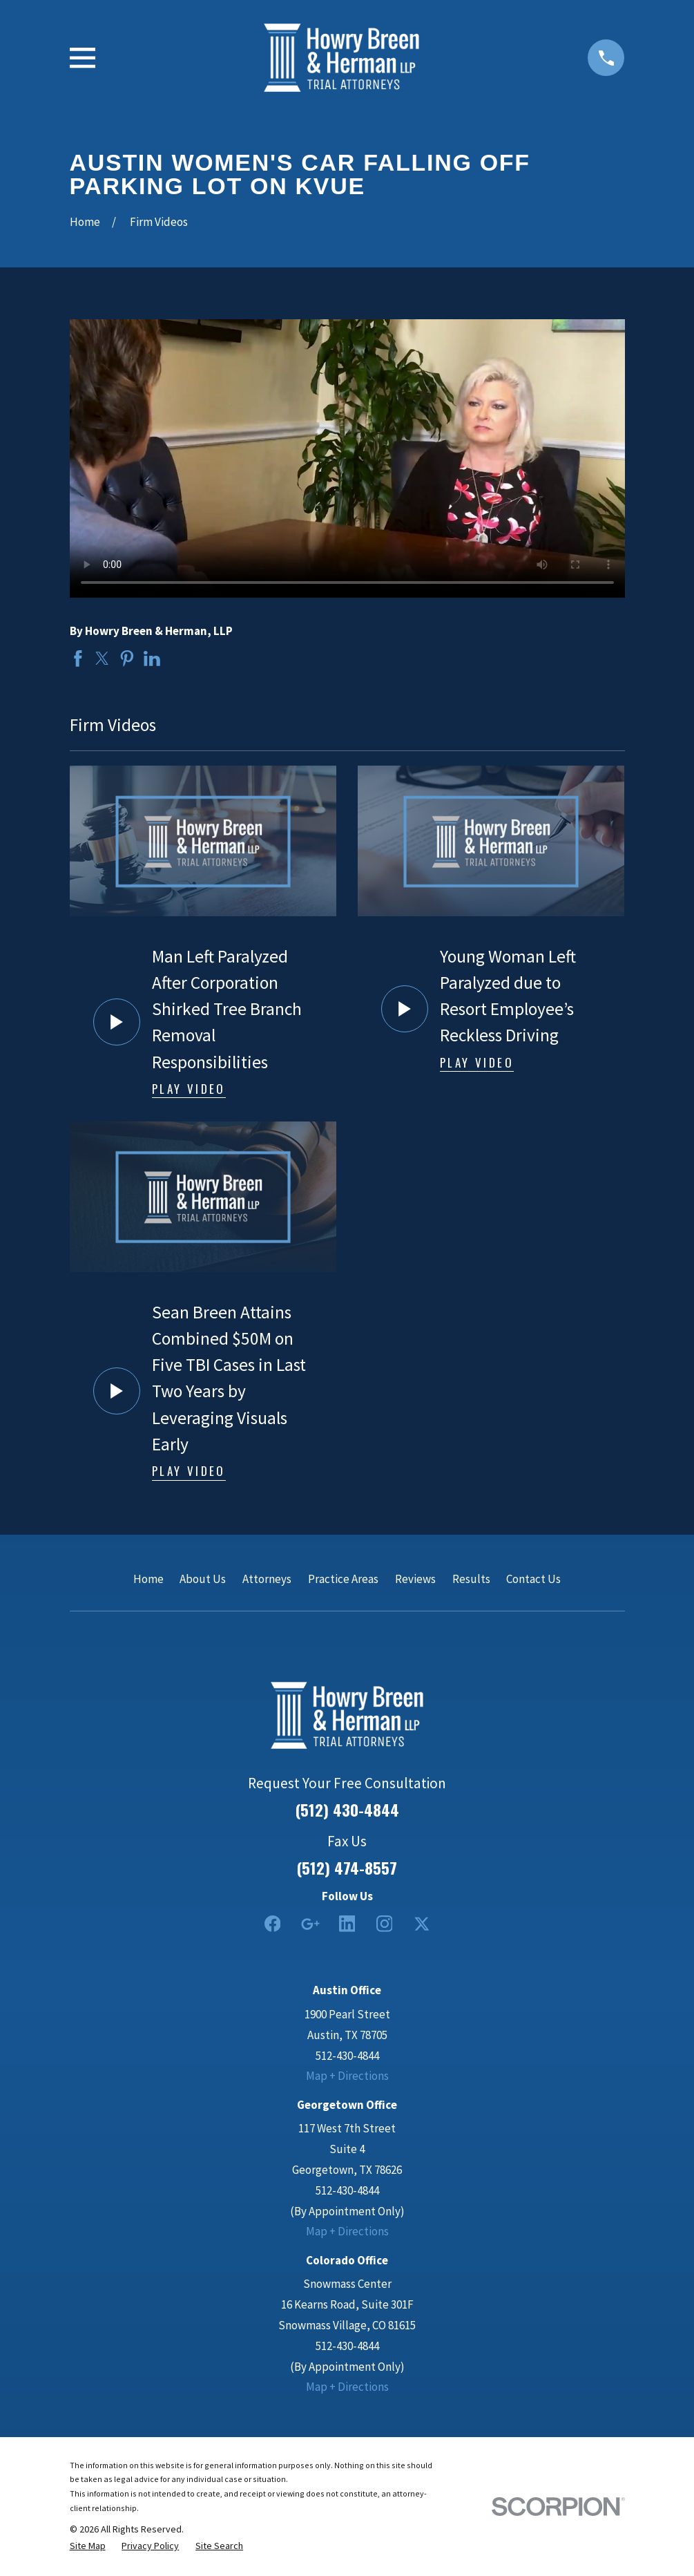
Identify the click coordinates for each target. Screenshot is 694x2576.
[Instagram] (384, 1923)
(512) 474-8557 (347, 1868)
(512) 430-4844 (347, 1810)
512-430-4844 (347, 2055)
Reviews (415, 1579)
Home (148, 1579)
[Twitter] (422, 1923)
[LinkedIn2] (347, 1923)
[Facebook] (272, 1923)
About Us (203, 1579)
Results (471, 1579)
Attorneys (266, 1579)
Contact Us (533, 1579)
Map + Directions (347, 2075)
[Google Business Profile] (310, 1923)
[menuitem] (88, 2546)
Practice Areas (343, 1579)
